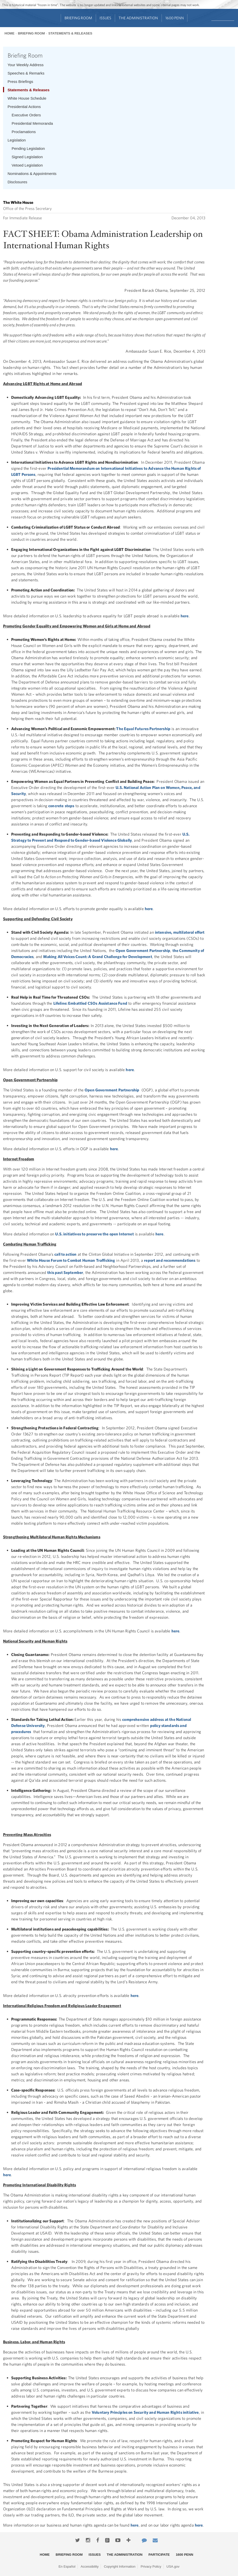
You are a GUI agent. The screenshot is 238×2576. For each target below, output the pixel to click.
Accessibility (90, 2566)
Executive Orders (26, 115)
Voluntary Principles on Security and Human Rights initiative (145, 2412)
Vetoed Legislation (27, 165)
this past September (65, 1272)
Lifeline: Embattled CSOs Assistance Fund (90, 1003)
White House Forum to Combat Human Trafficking (71, 1260)
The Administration (138, 18)
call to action (65, 1254)
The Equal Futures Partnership (143, 728)
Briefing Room (78, 18)
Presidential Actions (24, 106)
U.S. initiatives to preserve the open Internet (94, 1234)
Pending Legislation (28, 148)
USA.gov (172, 2566)
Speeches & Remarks (26, 73)
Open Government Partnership (143, 950)
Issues (105, 18)
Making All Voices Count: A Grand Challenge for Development (97, 956)
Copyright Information (119, 2566)
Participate (159, 2554)
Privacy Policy (151, 2566)
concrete (56, 805)
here (185, 616)
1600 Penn (174, 18)
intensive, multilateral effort (180, 932)
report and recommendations (169, 1260)
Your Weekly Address (26, 65)
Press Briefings (20, 81)
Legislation (17, 140)
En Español (66, 2566)
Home (9, 33)
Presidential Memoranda (32, 123)
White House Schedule (27, 98)
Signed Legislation (27, 157)
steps (69, 805)
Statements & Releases (70, 33)
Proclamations (24, 132)
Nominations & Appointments (32, 173)
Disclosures (17, 182)
